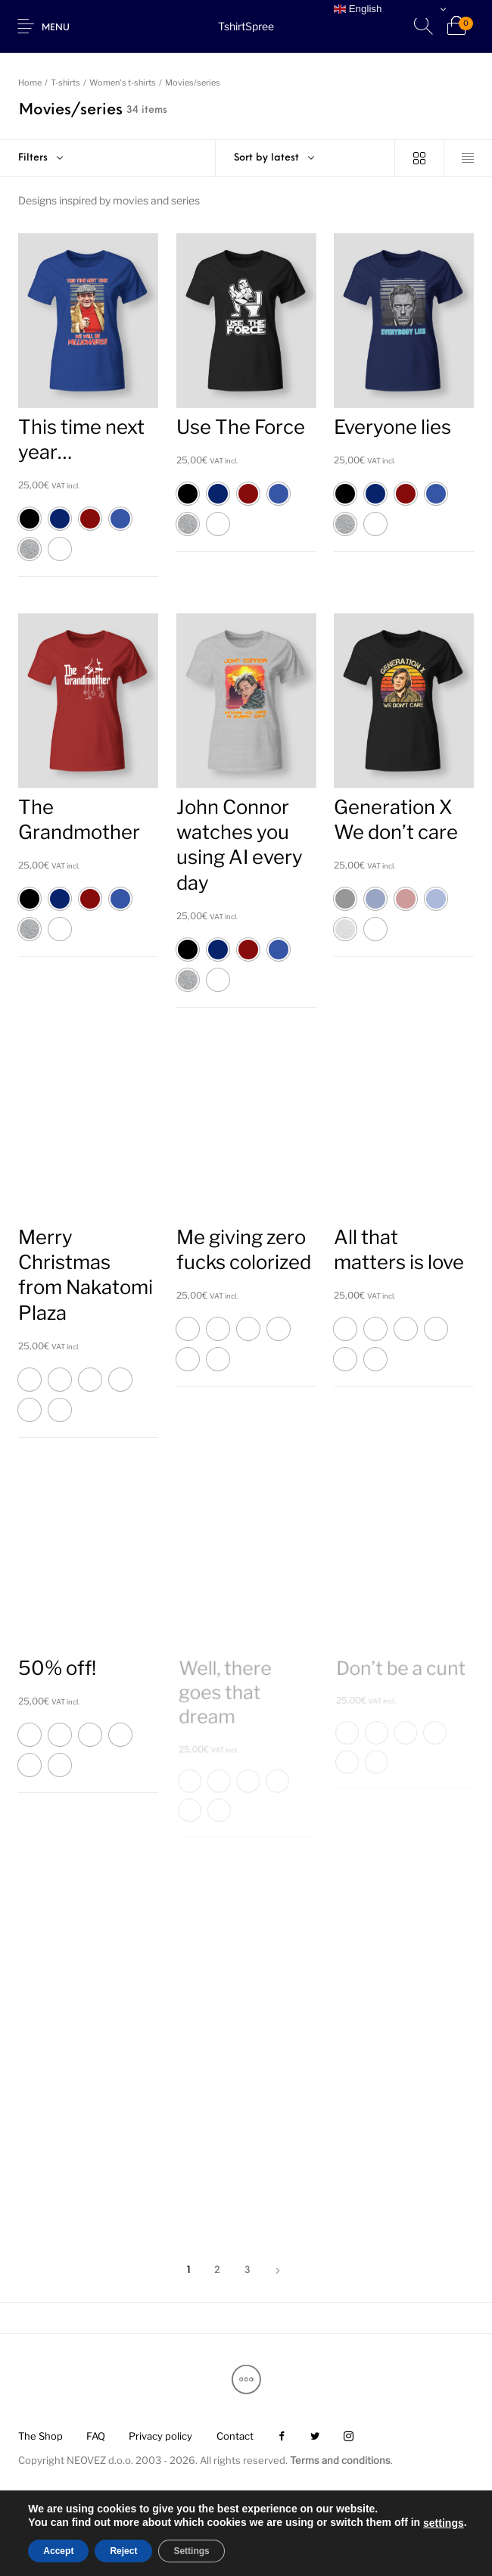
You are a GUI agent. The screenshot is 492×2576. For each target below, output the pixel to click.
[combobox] (305, 158)
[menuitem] (40, 2437)
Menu (56, 28)
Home (30, 82)
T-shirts (65, 82)
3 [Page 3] (247, 2270)
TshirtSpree (246, 26)
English (357, 9)
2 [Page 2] (217, 2270)
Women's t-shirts (122, 82)
